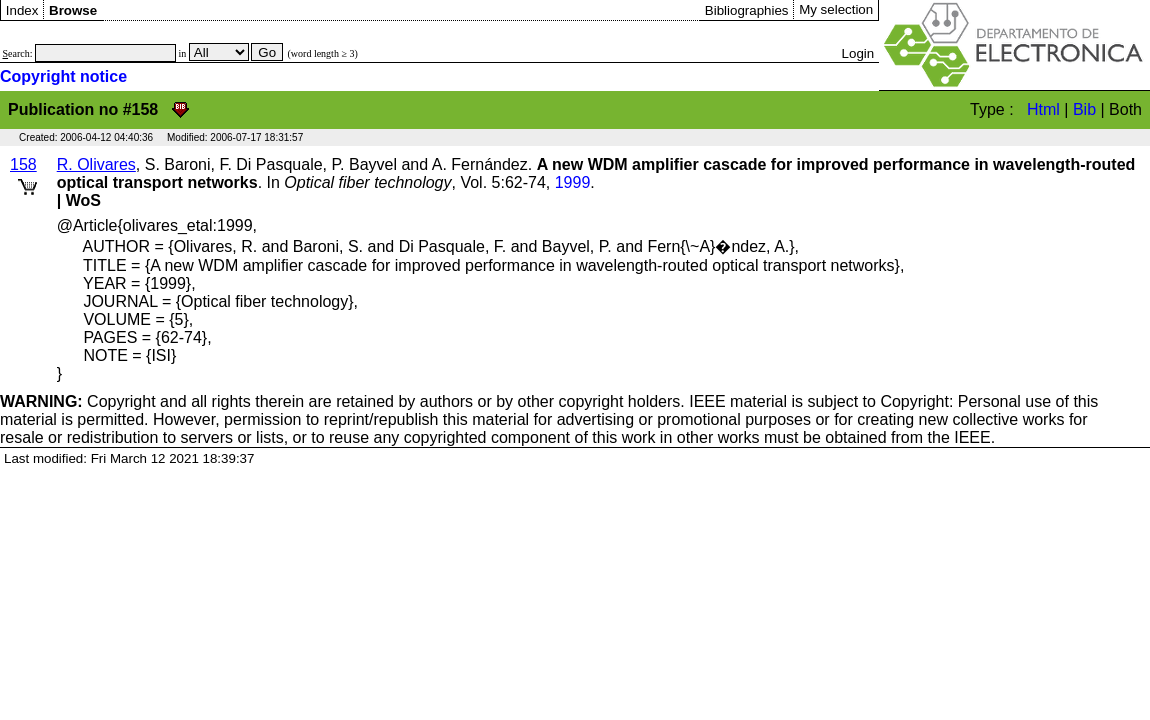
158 (23, 164)
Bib (1084, 109)
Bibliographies (747, 10)
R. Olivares (96, 164)
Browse (73, 10)
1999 (573, 182)
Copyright (78, 401)
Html (1043, 109)
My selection (836, 9)
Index (22, 10)
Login (858, 53)
